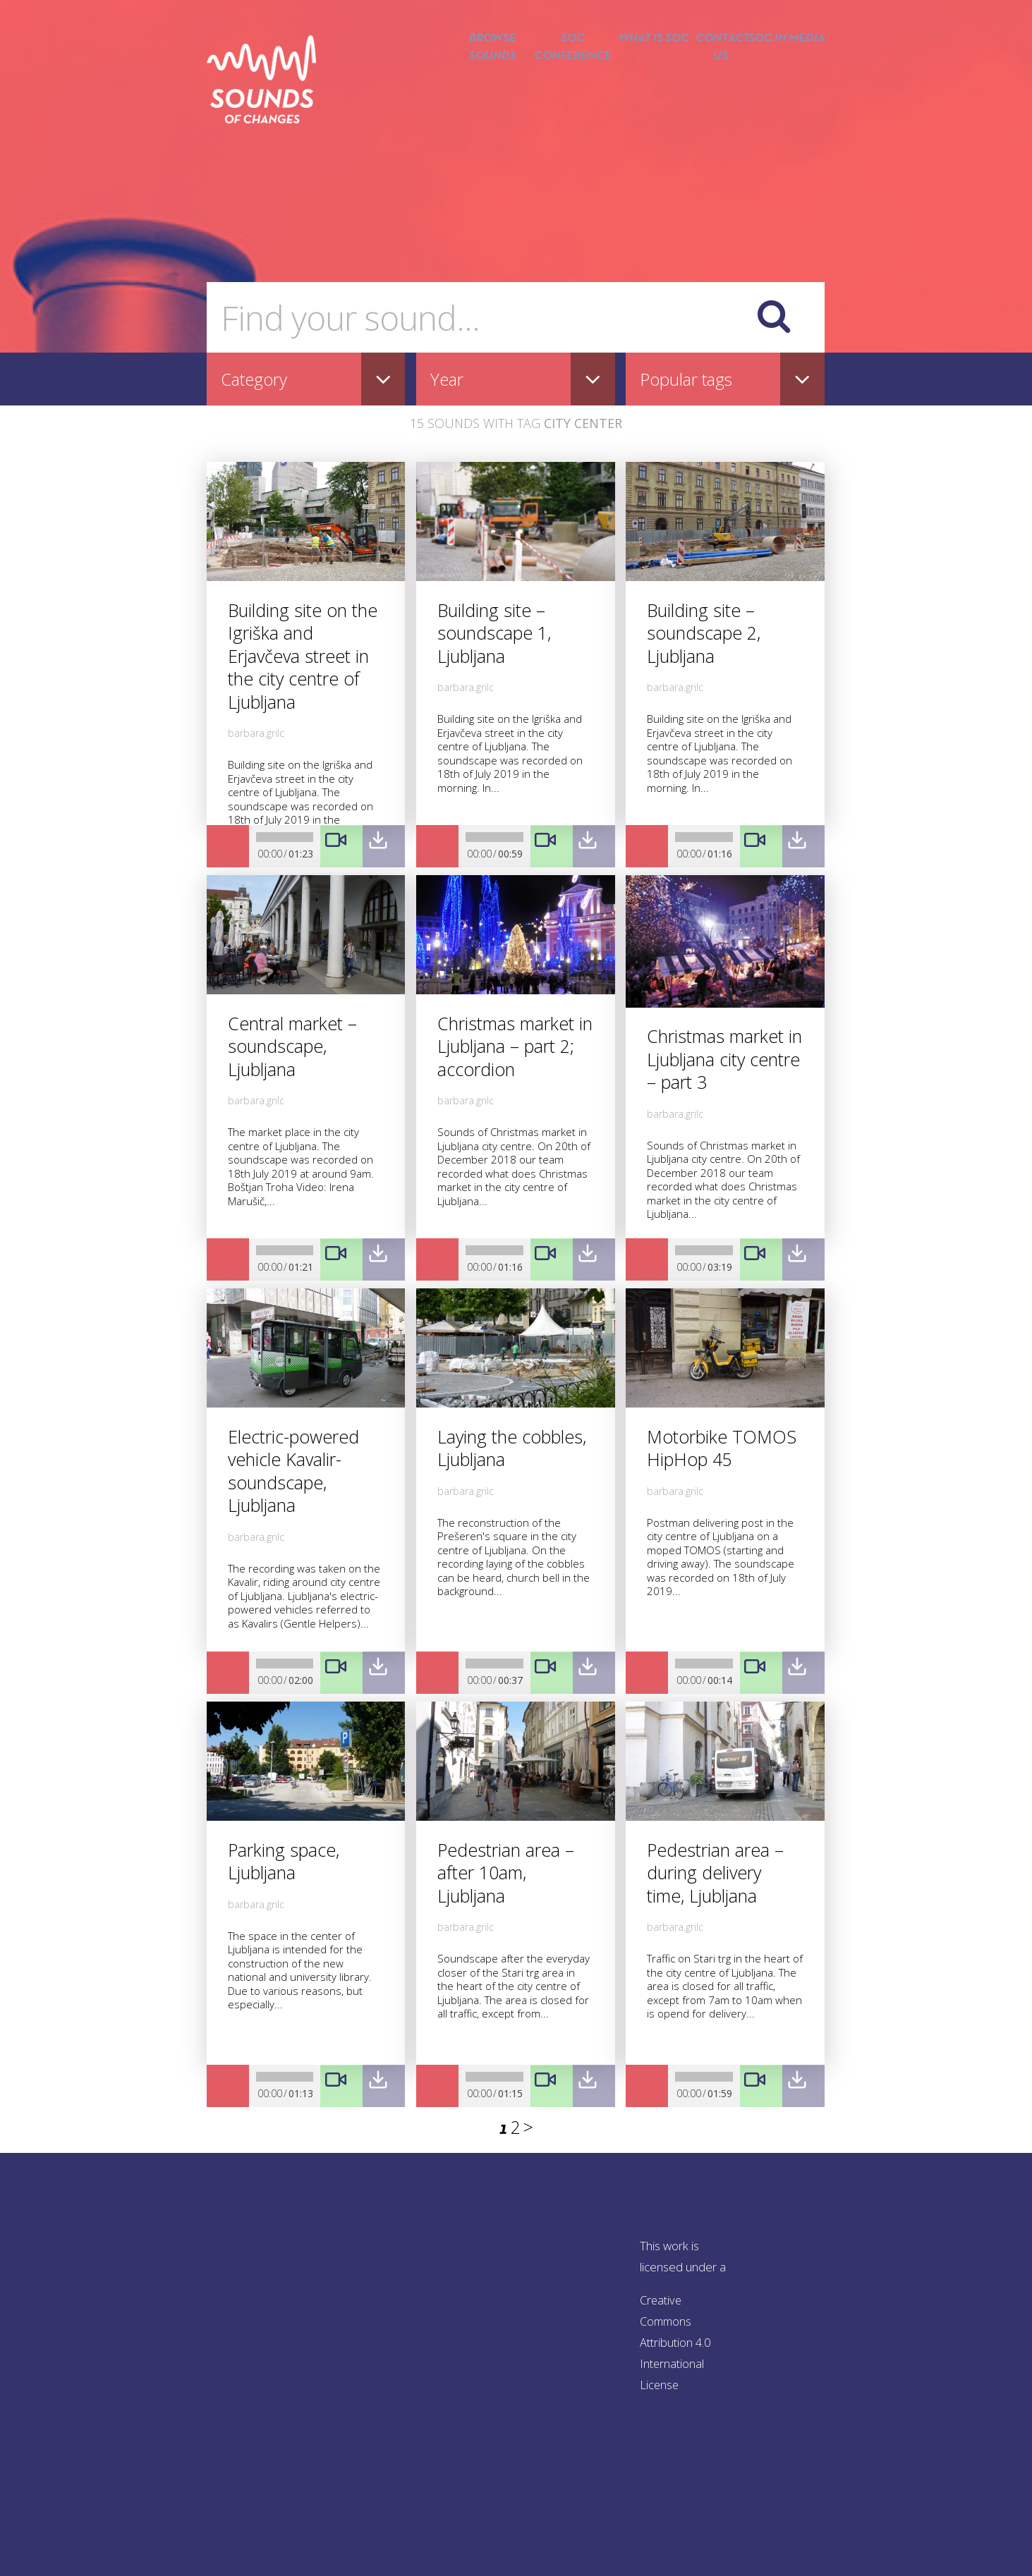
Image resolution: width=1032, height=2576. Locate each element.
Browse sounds (475, 90)
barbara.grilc (256, 733)
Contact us (716, 90)
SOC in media (786, 90)
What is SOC (645, 90)
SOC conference (561, 90)
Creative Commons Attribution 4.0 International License (677, 2342)
